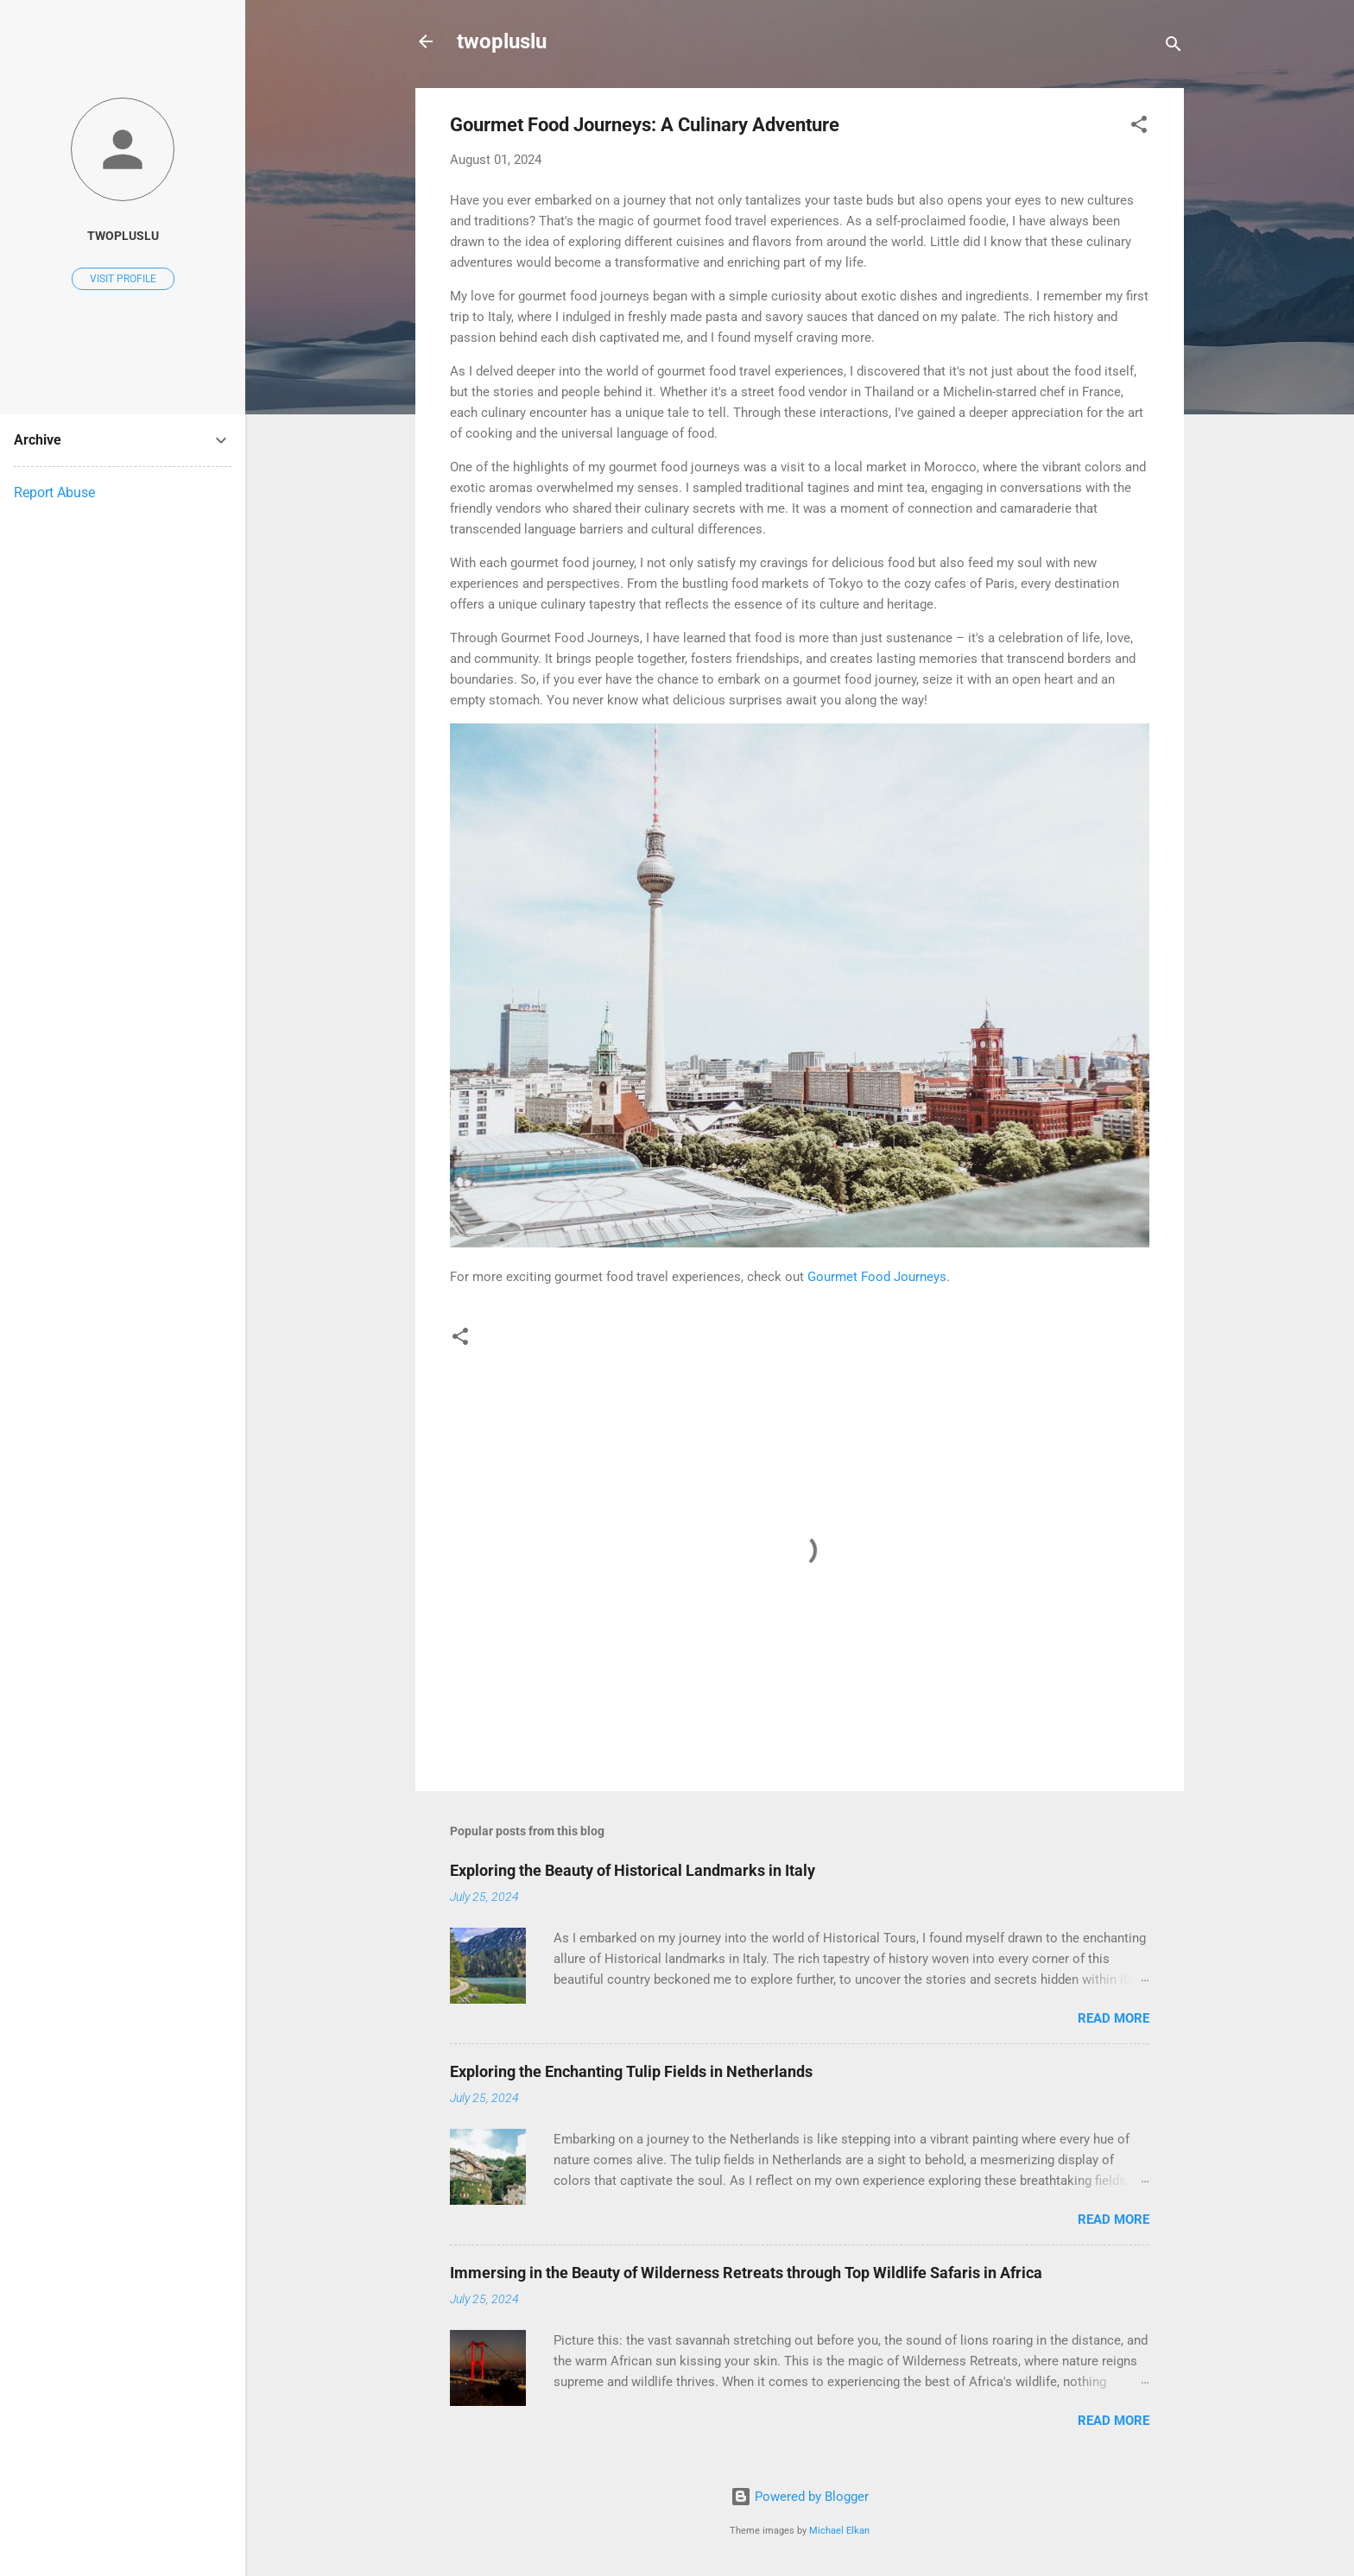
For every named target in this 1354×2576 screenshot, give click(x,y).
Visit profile (123, 279)
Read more (1113, 2018)
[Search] (1173, 47)
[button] (1139, 127)
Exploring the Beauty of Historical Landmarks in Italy (632, 1870)
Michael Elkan (839, 2530)
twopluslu (502, 41)
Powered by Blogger (800, 2496)
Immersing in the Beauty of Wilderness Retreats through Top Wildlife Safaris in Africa (746, 2272)
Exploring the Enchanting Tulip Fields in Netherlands (631, 2071)
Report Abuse (54, 492)
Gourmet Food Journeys (876, 1277)
